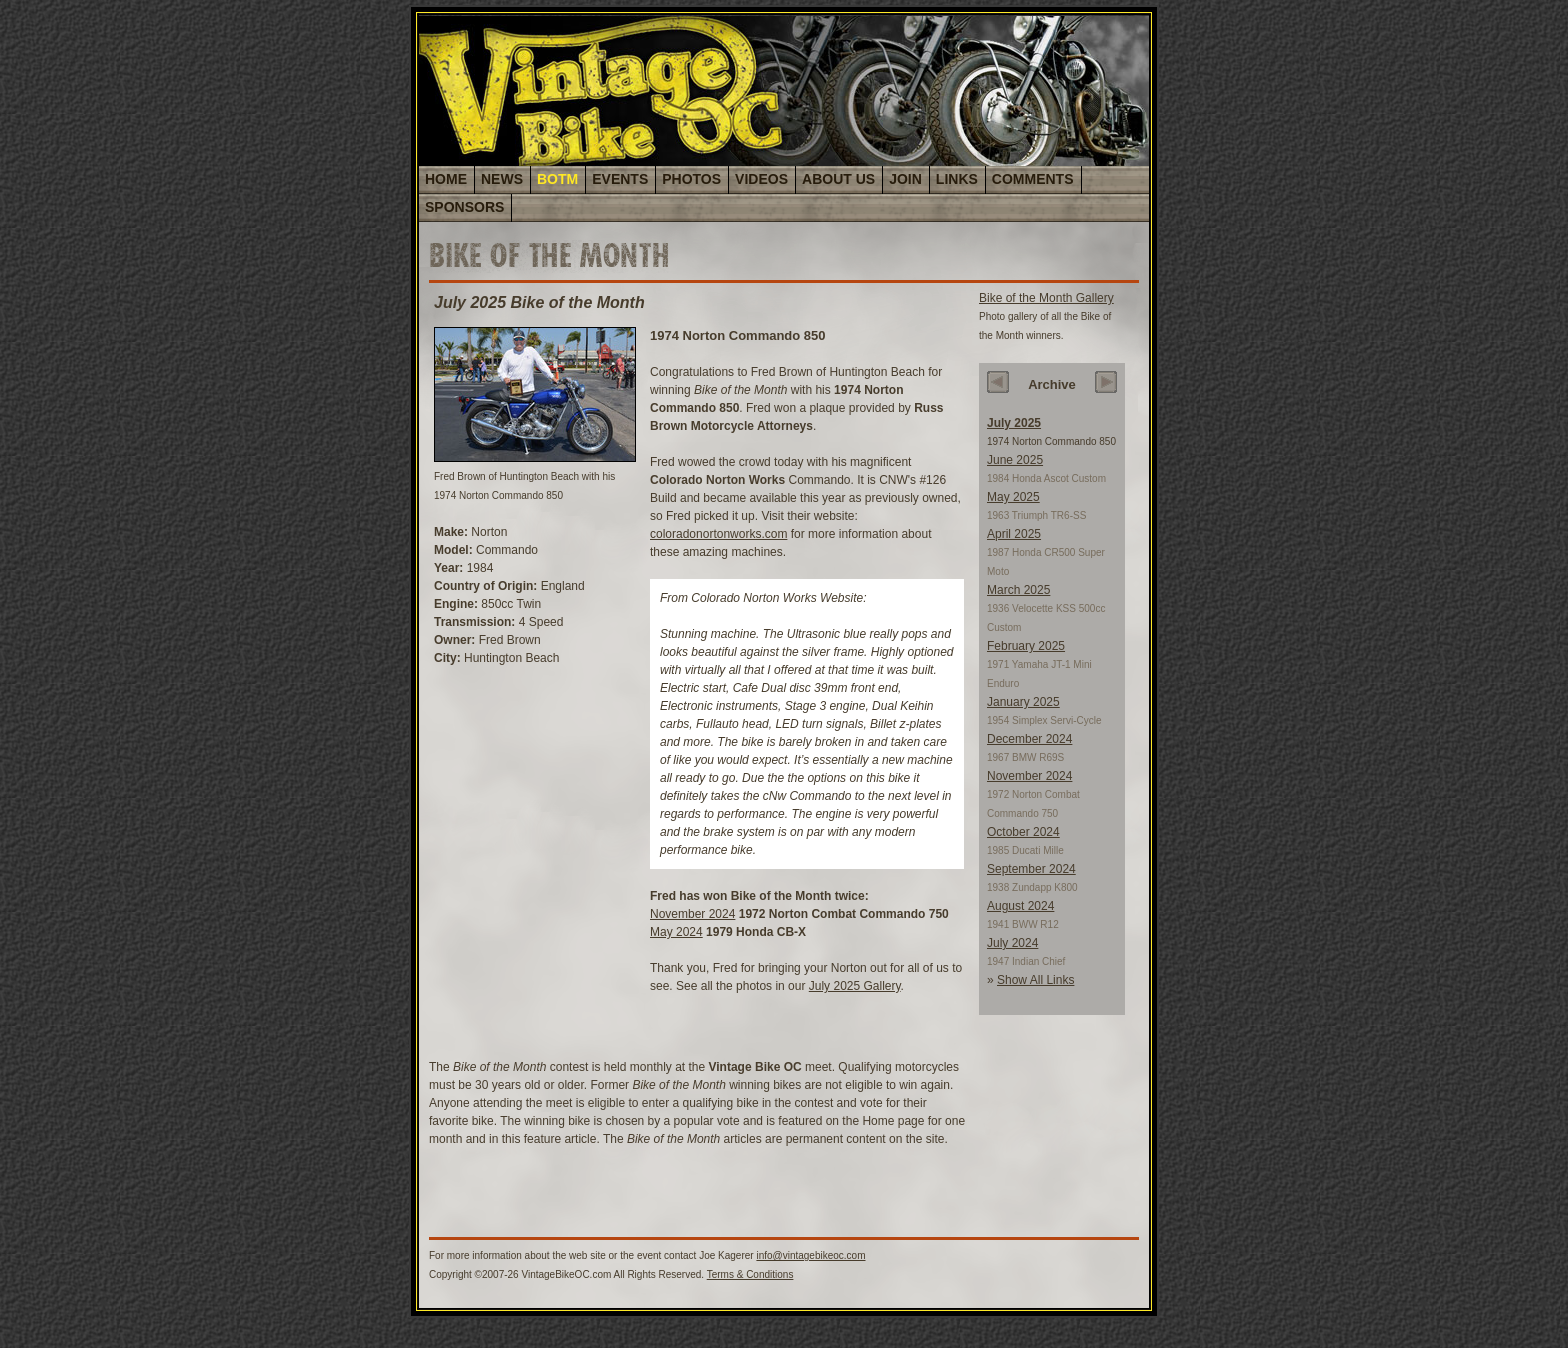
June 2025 (1015, 460)
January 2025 (1023, 702)
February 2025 (1026, 646)
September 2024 (1031, 869)
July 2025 (1014, 423)
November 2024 (692, 914)
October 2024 (1023, 832)
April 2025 (1014, 534)
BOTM (557, 179)
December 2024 (1029, 739)
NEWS (502, 179)
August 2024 (1020, 906)
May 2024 (676, 932)
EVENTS (620, 179)
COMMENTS (1033, 179)
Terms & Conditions (750, 1274)
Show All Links (1035, 980)
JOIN (905, 179)
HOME (446, 179)
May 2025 (1013, 497)
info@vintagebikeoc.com (810, 1255)
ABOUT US (838, 179)
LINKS (957, 179)
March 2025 (1018, 590)
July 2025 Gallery (855, 986)
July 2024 (1012, 943)
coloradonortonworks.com (718, 534)
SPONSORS (464, 207)
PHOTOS (691, 179)
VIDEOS (761, 179)
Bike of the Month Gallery (1046, 298)
